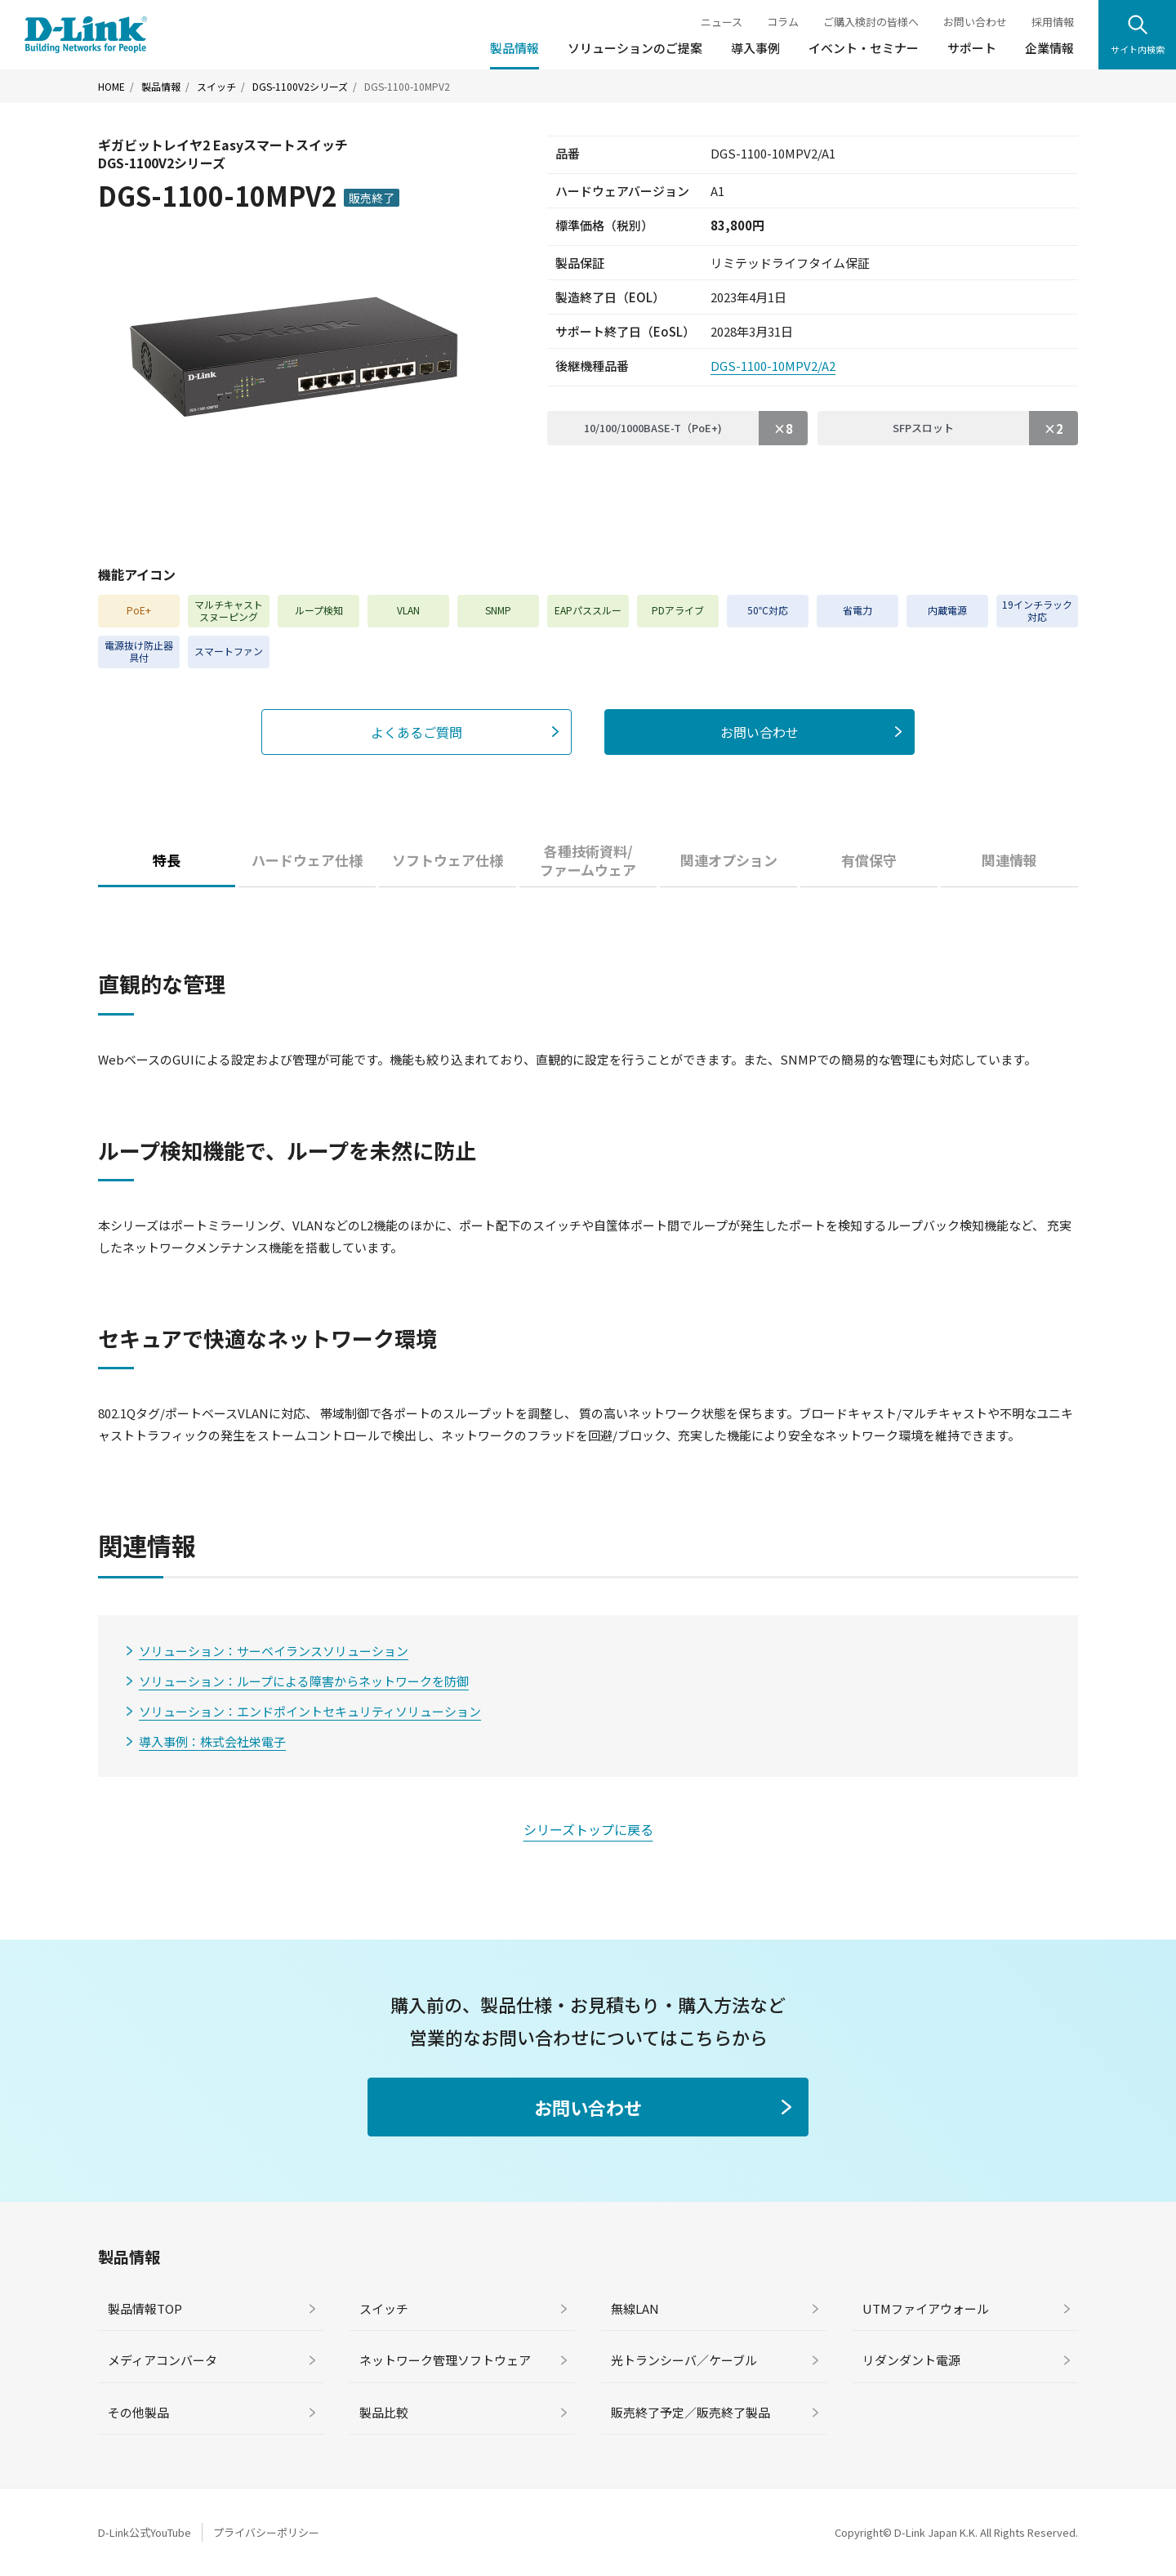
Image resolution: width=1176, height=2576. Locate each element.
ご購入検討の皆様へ (871, 21)
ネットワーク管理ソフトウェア (445, 2359)
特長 (166, 860)
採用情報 (1052, 21)
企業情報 (1049, 47)
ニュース (721, 21)
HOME (111, 86)
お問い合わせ (975, 21)
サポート (971, 47)
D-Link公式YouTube (144, 2532)
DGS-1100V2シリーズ (300, 86)
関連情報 (1009, 860)
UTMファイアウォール (925, 2308)
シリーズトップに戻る (588, 1829)
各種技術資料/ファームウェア (588, 861)
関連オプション (728, 860)
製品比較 (383, 2412)
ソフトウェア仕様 (447, 860)
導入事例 (755, 47)
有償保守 (869, 860)
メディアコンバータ (162, 2359)
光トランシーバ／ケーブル (684, 2359)
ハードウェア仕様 (307, 860)
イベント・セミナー (863, 47)
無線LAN (635, 2308)
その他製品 (138, 2412)
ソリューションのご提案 (635, 47)
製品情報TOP (145, 2308)
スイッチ (216, 86)
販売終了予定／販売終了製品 (690, 2412)
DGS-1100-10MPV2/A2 (772, 365)
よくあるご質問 (416, 732)
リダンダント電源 (911, 2359)
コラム (783, 21)
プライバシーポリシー (266, 2532)
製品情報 (514, 47)
